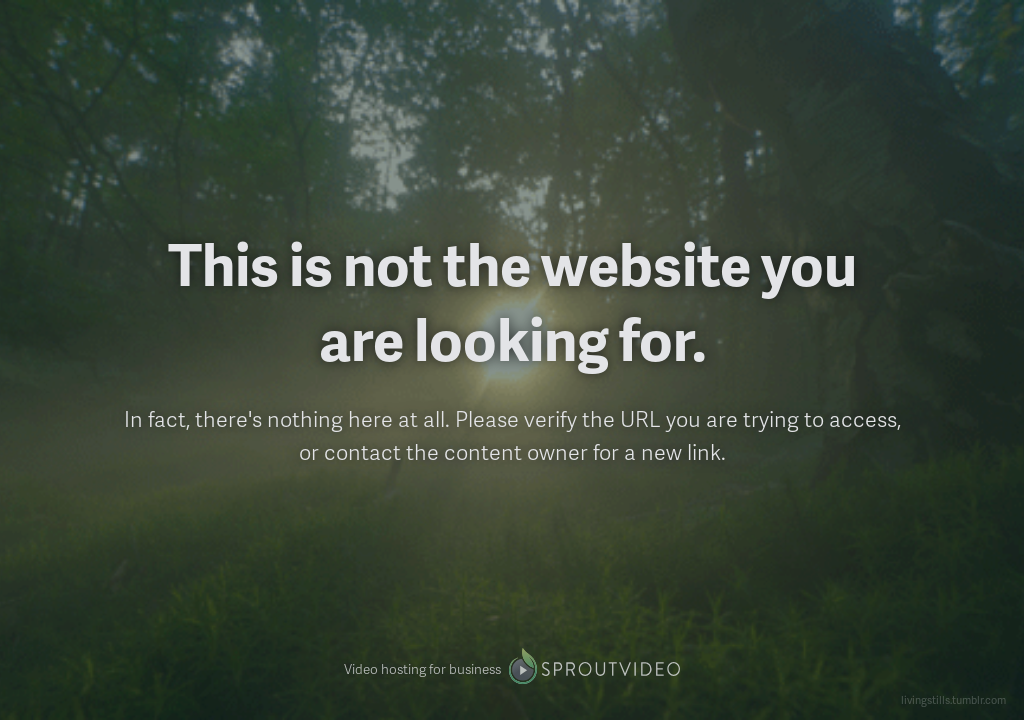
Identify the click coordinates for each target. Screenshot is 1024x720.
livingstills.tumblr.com (953, 699)
